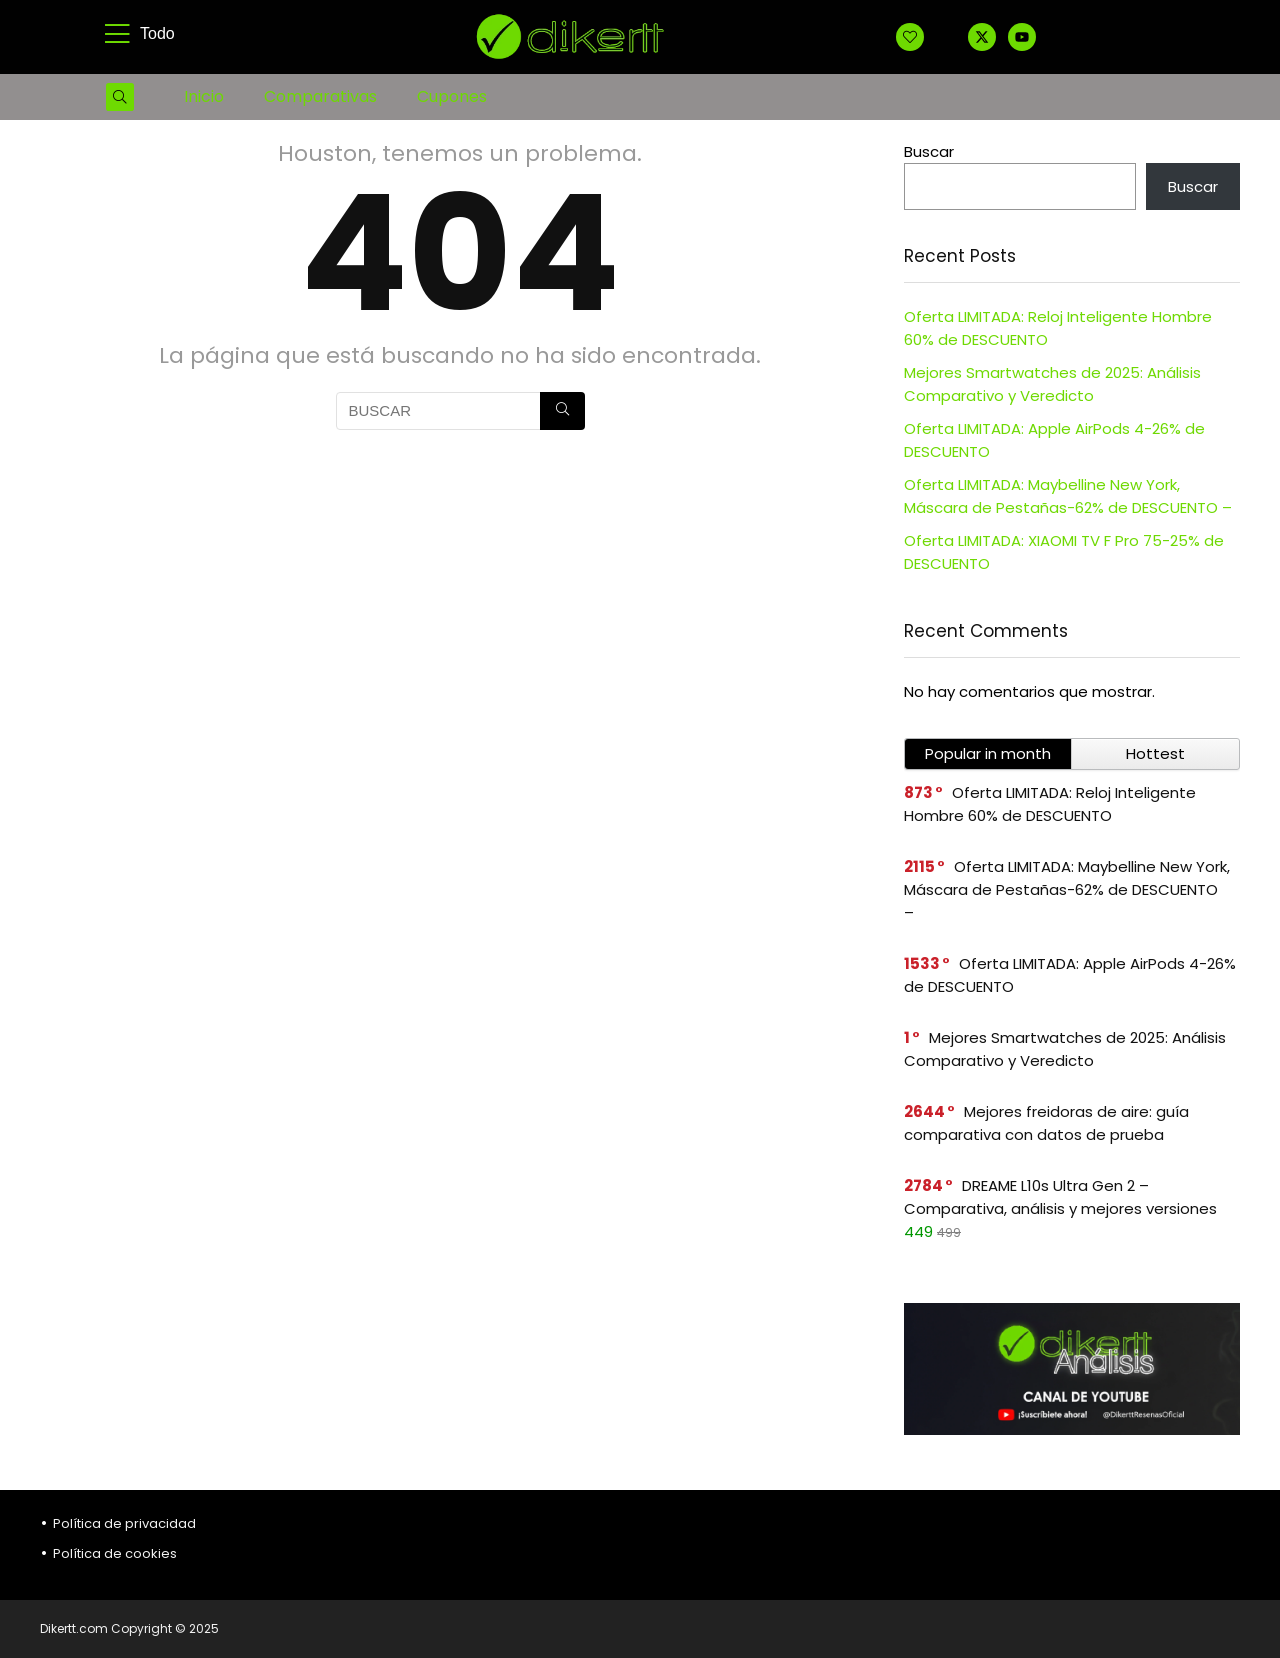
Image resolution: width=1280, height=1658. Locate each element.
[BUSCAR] (562, 411)
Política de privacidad (124, 1523)
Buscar (929, 151)
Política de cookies (115, 1553)
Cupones (452, 96)
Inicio (204, 96)
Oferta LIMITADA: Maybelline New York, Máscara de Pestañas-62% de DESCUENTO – (1067, 889)
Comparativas (320, 96)
